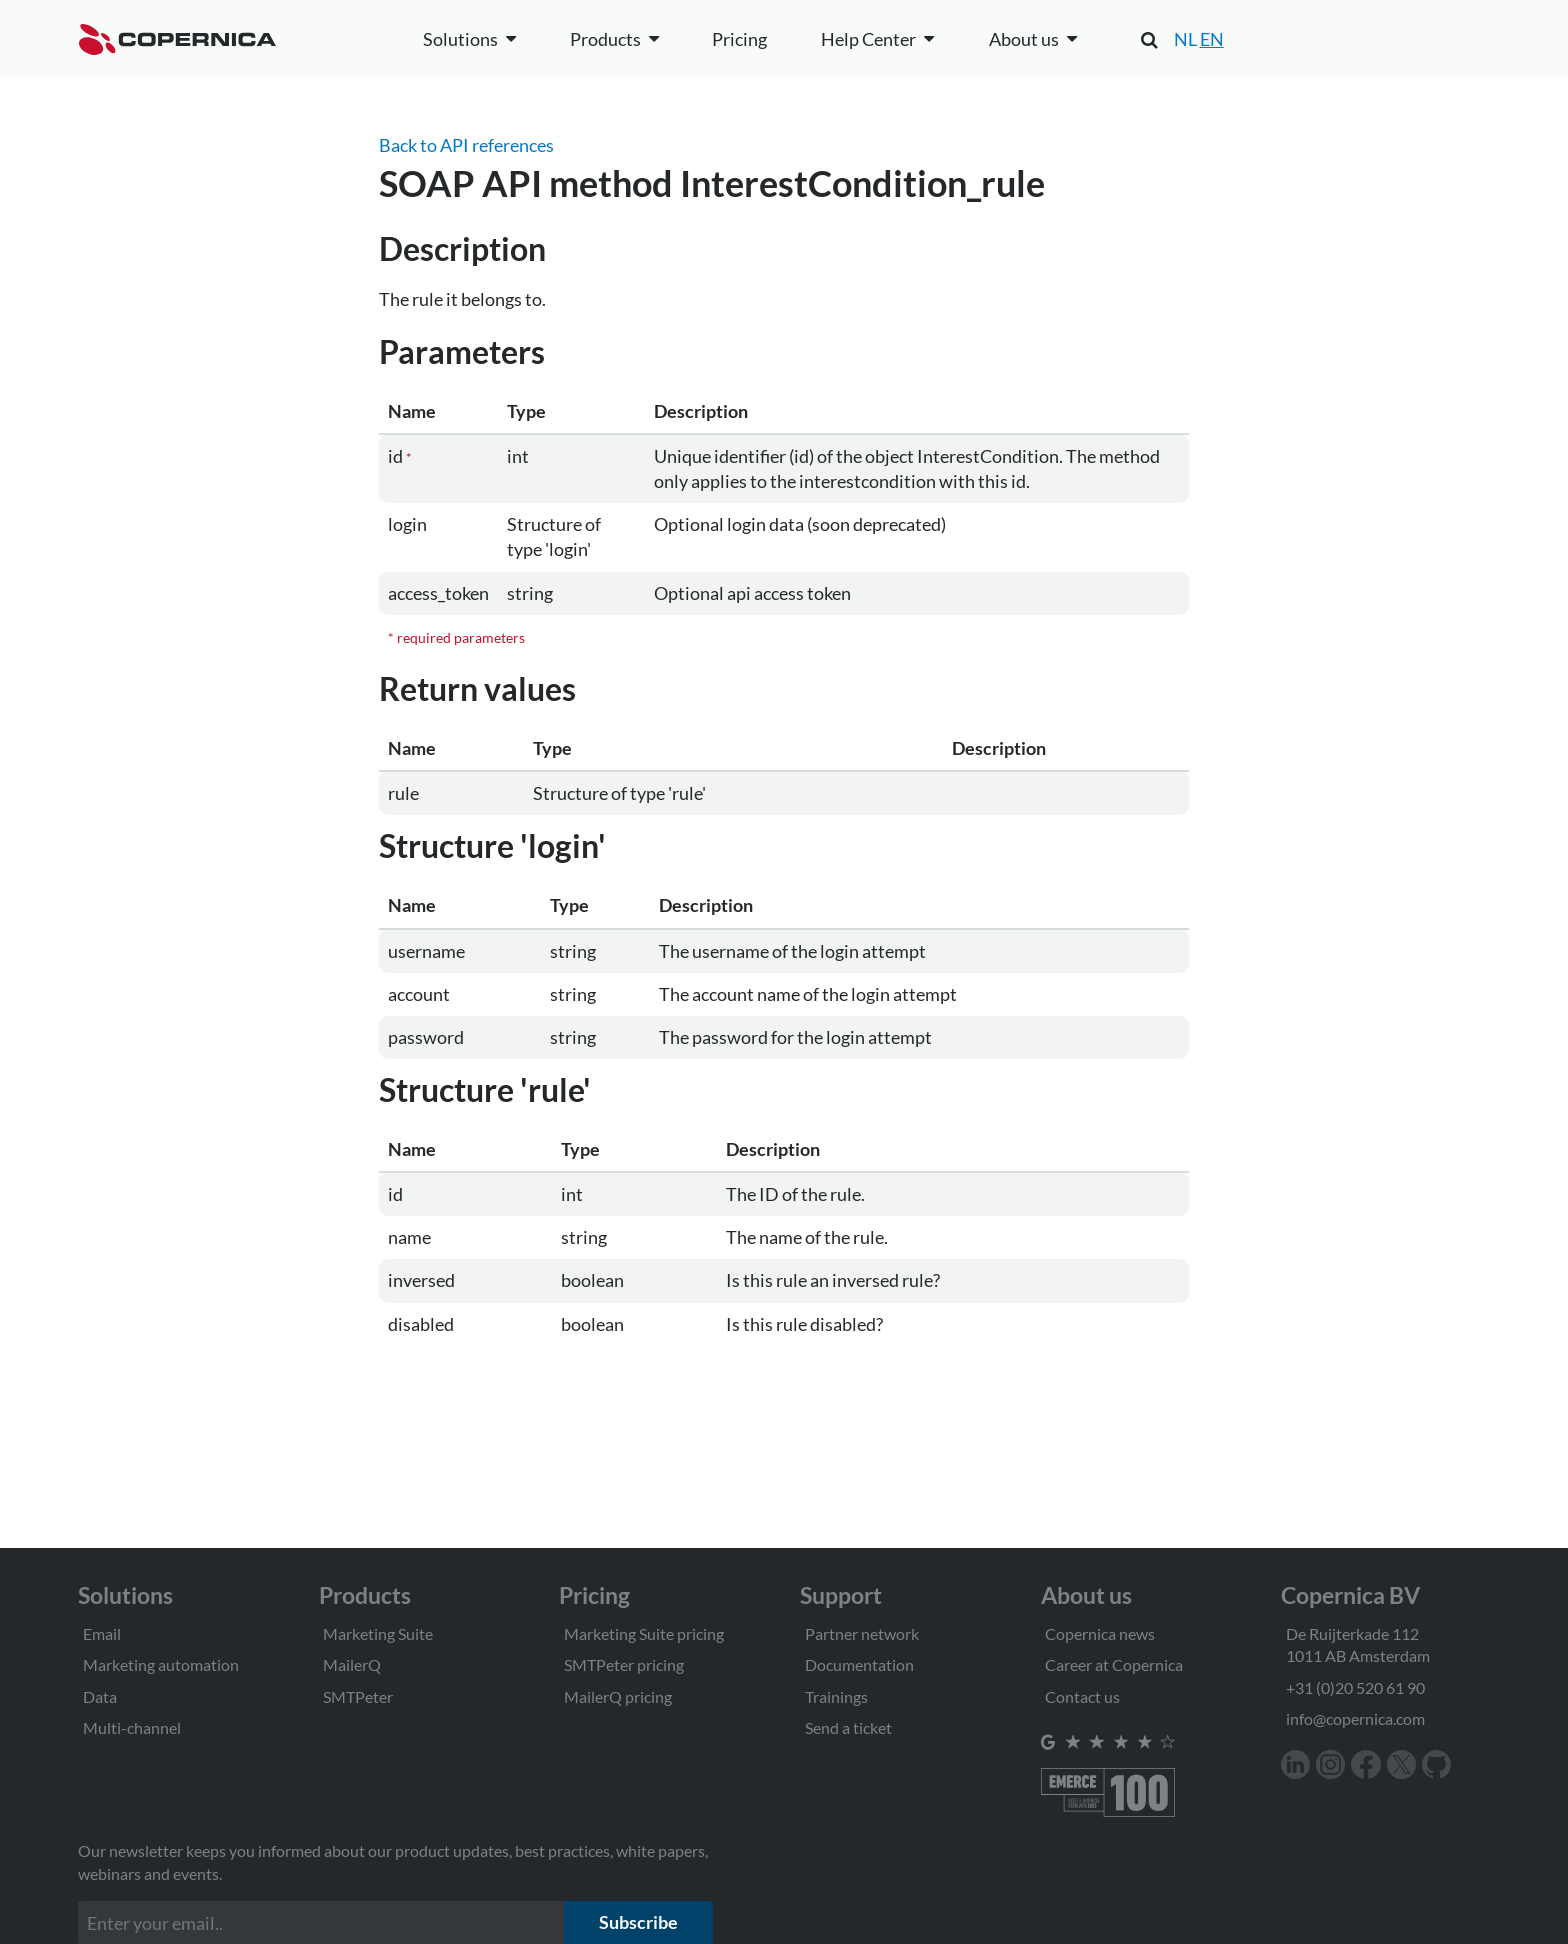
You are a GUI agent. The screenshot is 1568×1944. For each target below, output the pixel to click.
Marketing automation (161, 1664)
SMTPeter (358, 1696)
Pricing (739, 39)
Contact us (1082, 1696)
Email (102, 1633)
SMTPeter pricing (624, 1664)
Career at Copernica (1114, 1664)
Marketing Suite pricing (644, 1633)
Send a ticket (848, 1727)
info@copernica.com (1355, 1718)
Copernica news (1100, 1633)
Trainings (836, 1696)
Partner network (862, 1633)
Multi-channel (132, 1727)
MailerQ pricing (618, 1696)
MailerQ (352, 1664)
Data (100, 1696)
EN (1212, 39)
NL (1185, 39)
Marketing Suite (378, 1633)
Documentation (859, 1664)
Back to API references (466, 145)
